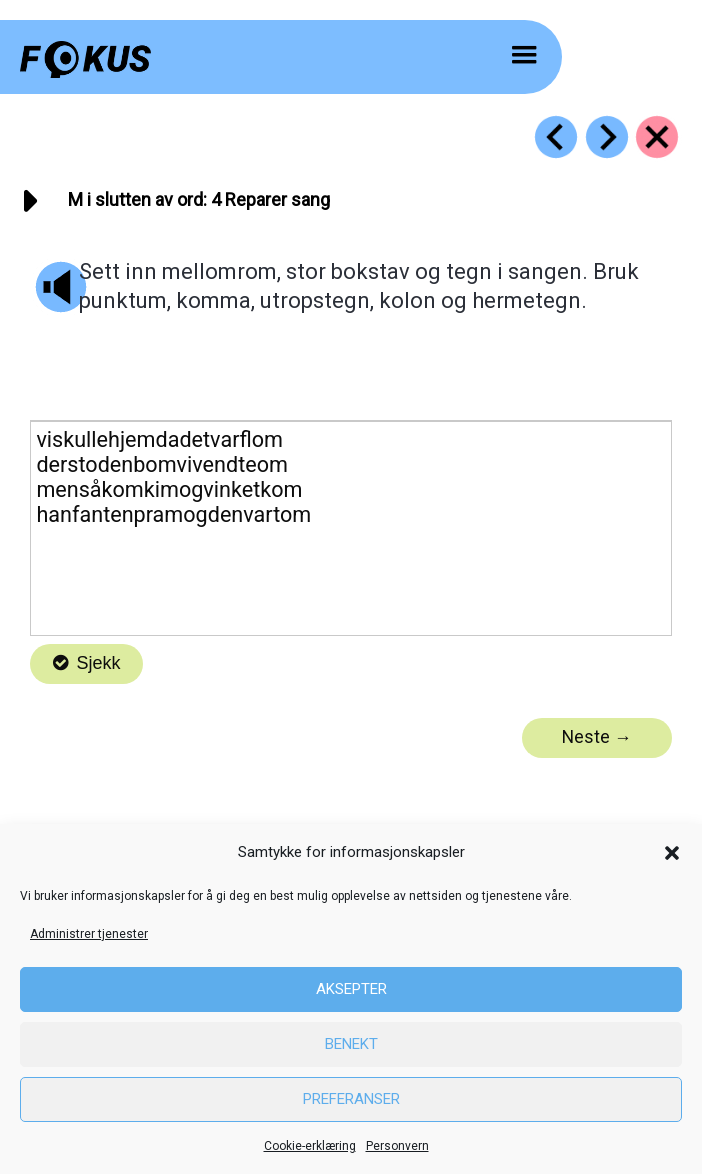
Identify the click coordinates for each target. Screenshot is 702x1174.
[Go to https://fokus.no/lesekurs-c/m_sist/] (657, 137)
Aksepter (351, 989)
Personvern (397, 1146)
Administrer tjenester (89, 934)
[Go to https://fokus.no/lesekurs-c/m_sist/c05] (607, 137)
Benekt (351, 1044)
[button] (672, 853)
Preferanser (351, 1099)
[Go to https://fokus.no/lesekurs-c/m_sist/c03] (556, 137)
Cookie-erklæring (310, 1146)
